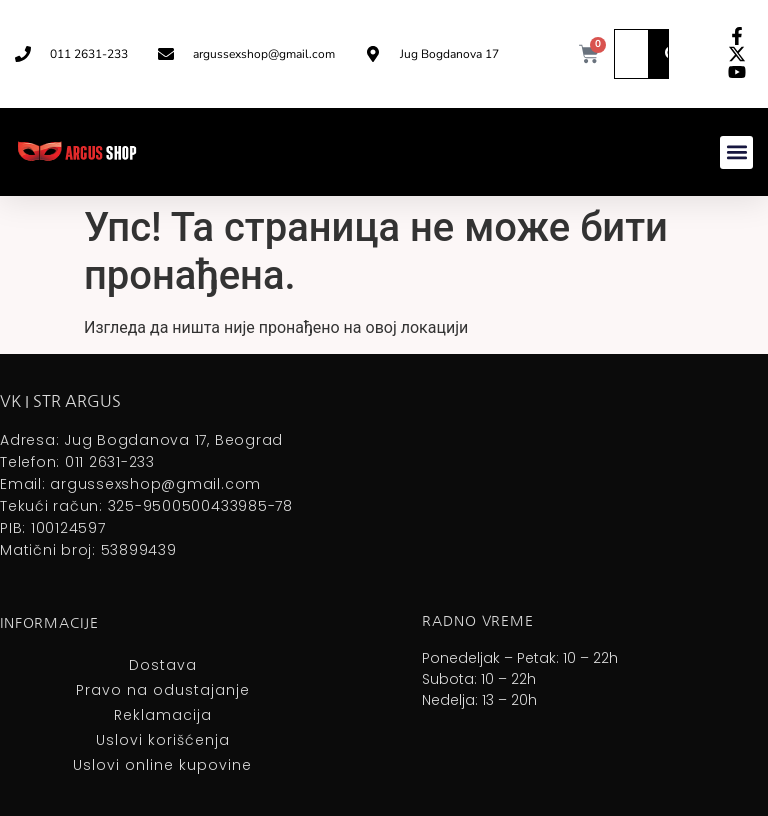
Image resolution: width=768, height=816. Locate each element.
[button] (736, 152)
